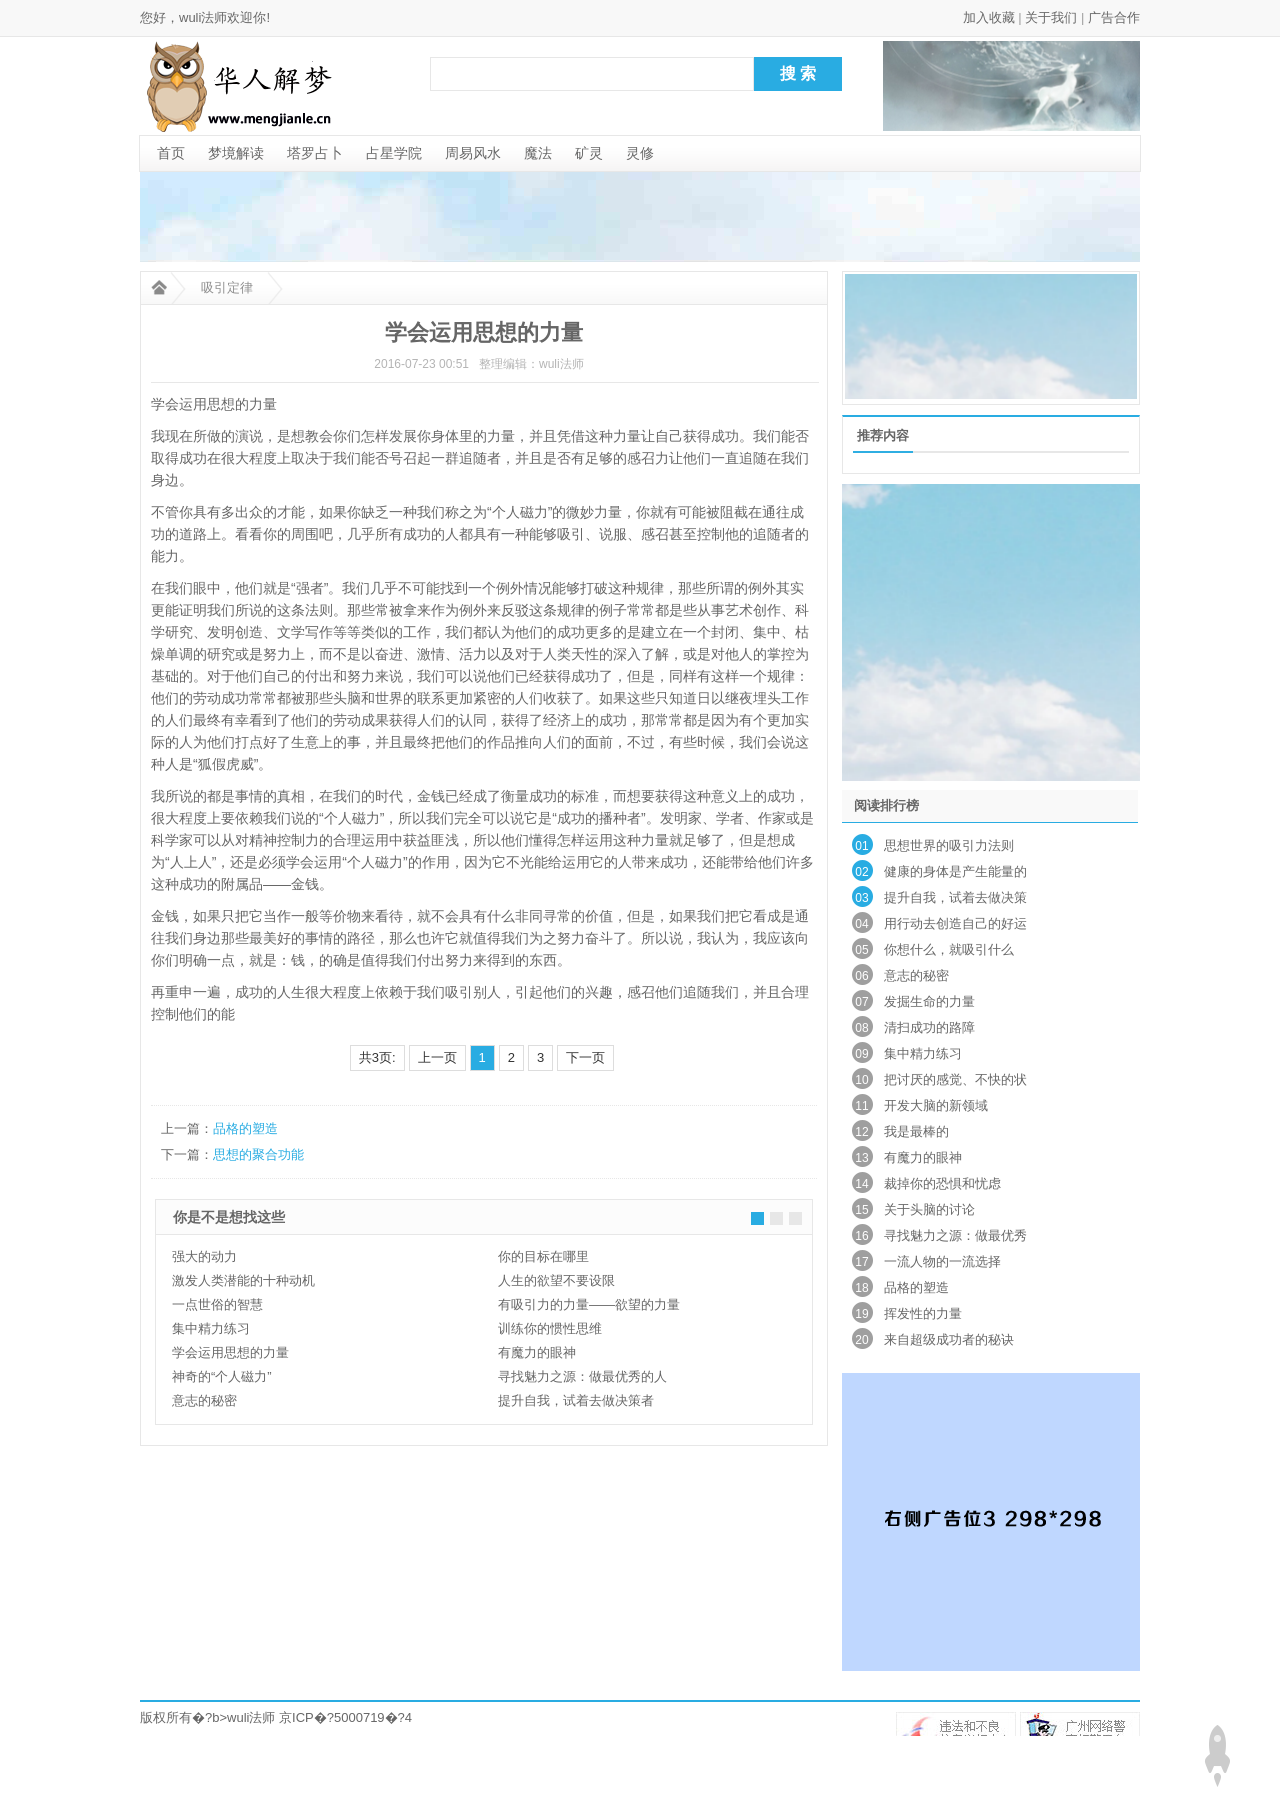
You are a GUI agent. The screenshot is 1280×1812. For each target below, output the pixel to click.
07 (861, 1002)
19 (861, 1314)
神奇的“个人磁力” (222, 1376)
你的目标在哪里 (543, 1256)
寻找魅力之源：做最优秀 (955, 1235)
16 (861, 1236)
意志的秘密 (204, 1400)
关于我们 (1051, 17)
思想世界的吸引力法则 (949, 845)
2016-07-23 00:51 (421, 364)
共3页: (377, 1057)
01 (861, 846)
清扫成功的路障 (929, 1027)
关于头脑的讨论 (929, 1209)
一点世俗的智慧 (217, 1304)
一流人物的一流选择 (942, 1261)
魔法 (538, 153)
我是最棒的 (916, 1131)
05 (861, 950)
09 (861, 1054)
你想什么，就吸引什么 (949, 949)
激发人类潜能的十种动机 (243, 1280)
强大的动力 (204, 1256)
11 (861, 1106)
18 (861, 1288)
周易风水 (473, 153)
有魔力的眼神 (537, 1352)
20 (861, 1340)
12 (861, 1132)
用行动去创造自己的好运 (955, 923)
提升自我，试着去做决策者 (576, 1400)
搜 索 (798, 73)
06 (861, 976)
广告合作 (1114, 17)
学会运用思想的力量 (230, 1352)
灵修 (640, 153)
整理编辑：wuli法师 (531, 364)
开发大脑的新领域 (936, 1105)
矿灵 (589, 153)
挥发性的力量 (923, 1313)
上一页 (437, 1057)
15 (861, 1210)
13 (861, 1158)
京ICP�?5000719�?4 (345, 1717)
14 (861, 1184)
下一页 (585, 1057)
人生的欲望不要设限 (556, 1280)
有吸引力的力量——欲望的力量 (589, 1304)
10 (861, 1080)
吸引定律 (227, 287)
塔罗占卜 (315, 153)
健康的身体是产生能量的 (955, 871)
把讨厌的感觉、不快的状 (955, 1079)
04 (861, 924)
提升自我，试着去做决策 (955, 897)
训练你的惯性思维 (550, 1328)
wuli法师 (251, 1717)
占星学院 (394, 153)
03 (861, 898)
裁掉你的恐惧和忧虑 (942, 1183)
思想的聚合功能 (258, 1154)
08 (861, 1028)
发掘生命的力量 (929, 1001)
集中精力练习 (211, 1328)
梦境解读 (236, 153)
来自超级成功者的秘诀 (949, 1339)
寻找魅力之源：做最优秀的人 (582, 1376)
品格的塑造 (245, 1128)
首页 (171, 153)
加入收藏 (989, 17)
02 (861, 872)
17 (861, 1262)
